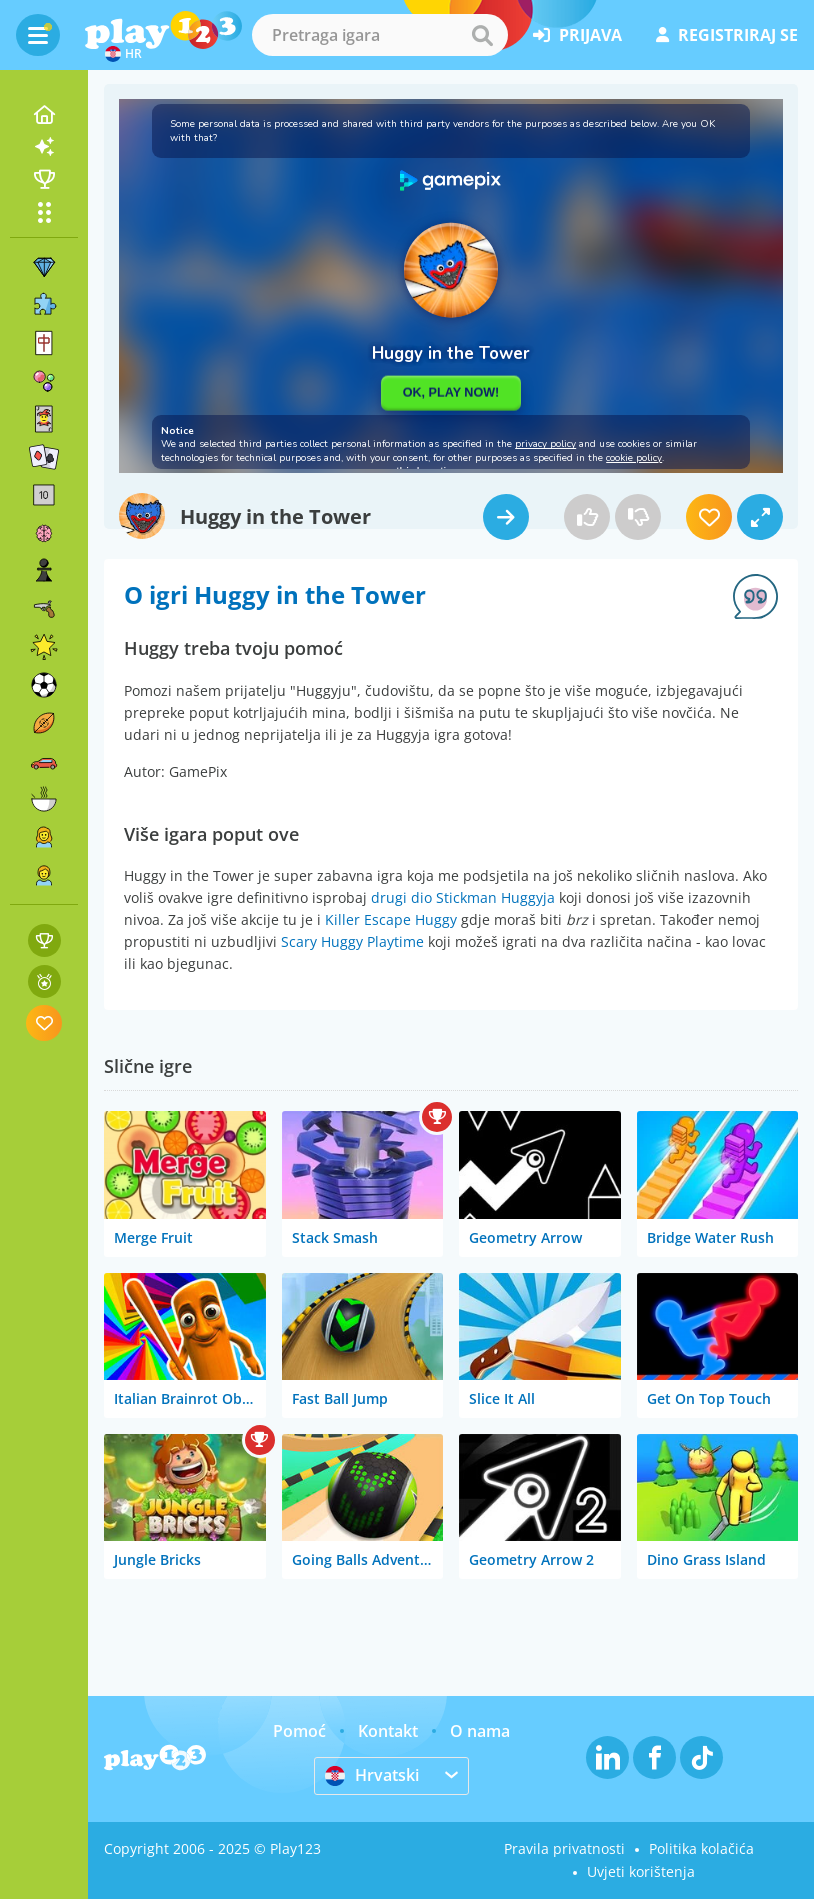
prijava (577, 35)
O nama (480, 1731)
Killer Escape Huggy (391, 919)
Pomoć (299, 1731)
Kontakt (388, 1731)
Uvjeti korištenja (641, 1871)
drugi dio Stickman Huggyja (463, 897)
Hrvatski (372, 1775)
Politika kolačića (701, 1848)
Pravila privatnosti (564, 1848)
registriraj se (727, 35)
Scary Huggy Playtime (352, 941)
